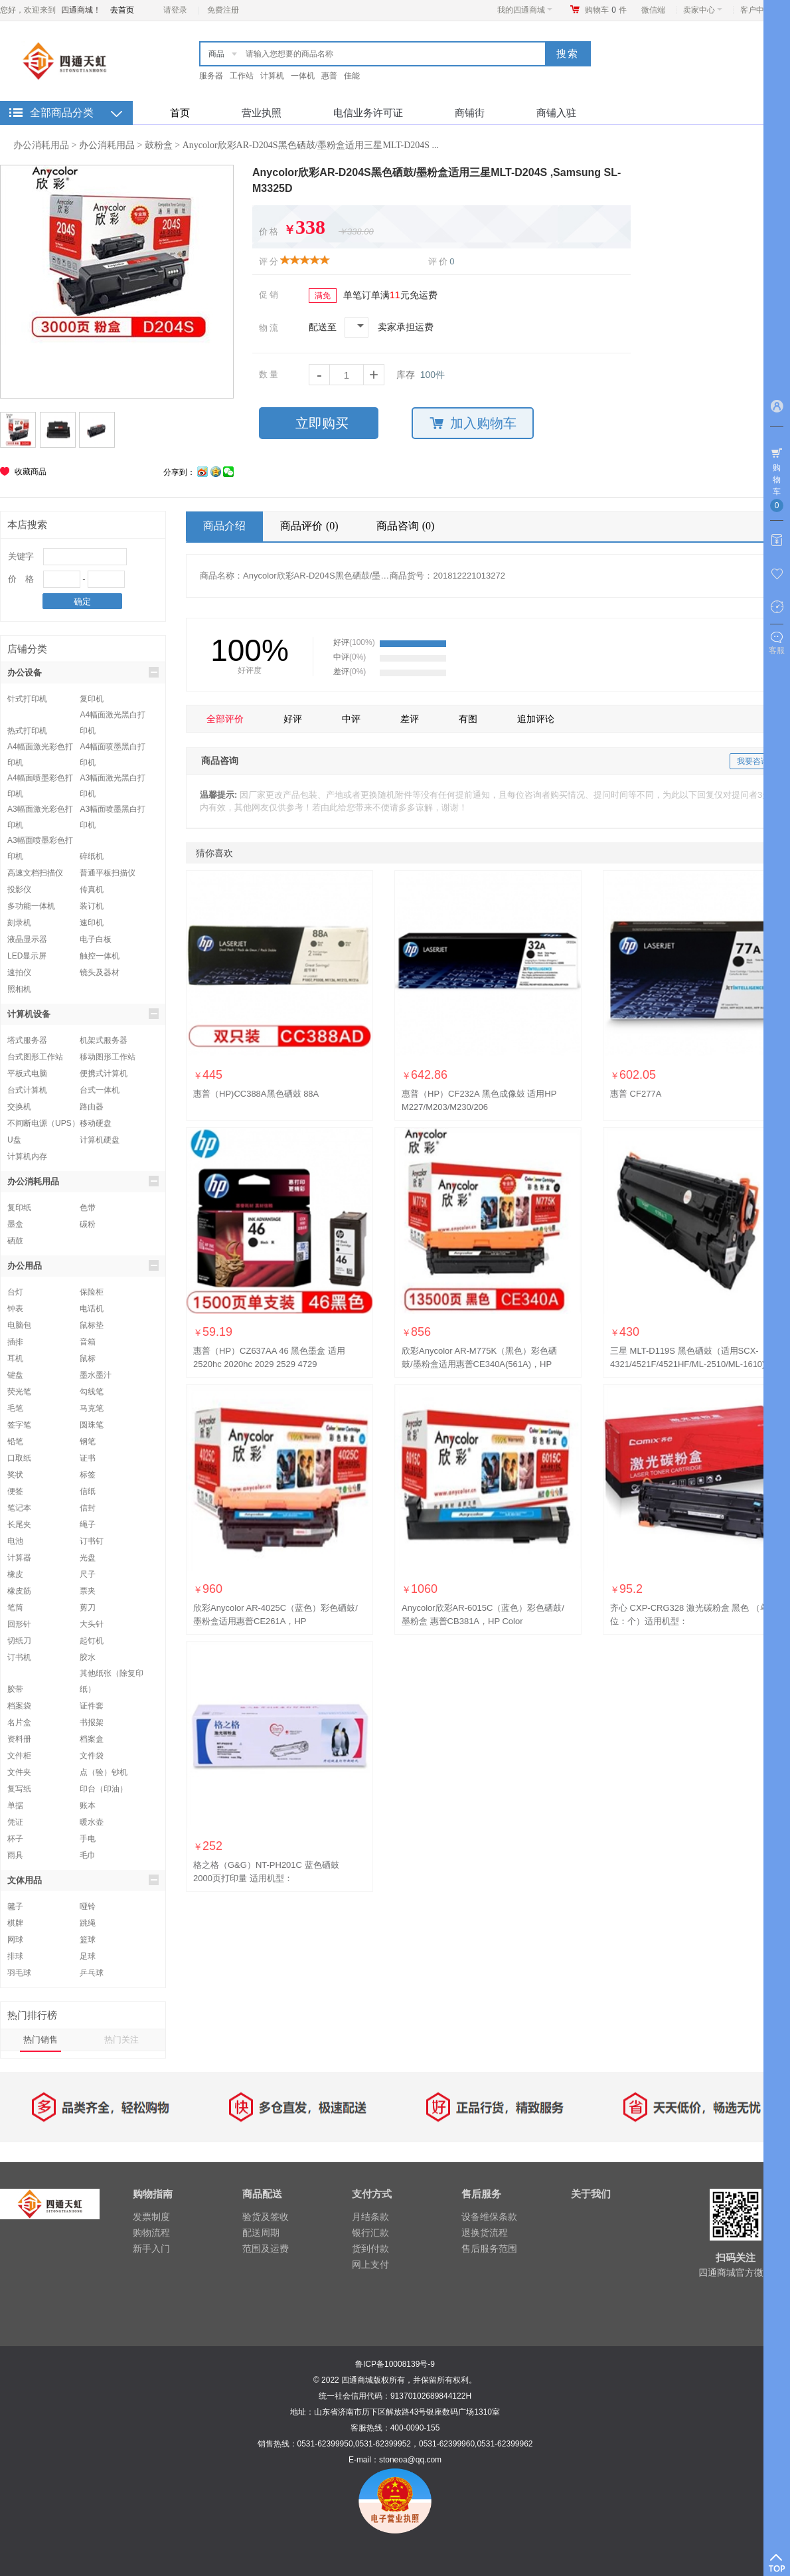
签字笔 (19, 1424)
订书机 (19, 1657)
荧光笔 (19, 1391)
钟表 (15, 1308)
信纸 (88, 1491)
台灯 (15, 1292)
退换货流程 (484, 2232)
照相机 (19, 989)
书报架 (92, 1722)
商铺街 (470, 112)
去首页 (122, 10)
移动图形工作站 (107, 1056)
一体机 (303, 75)
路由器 (92, 1106)
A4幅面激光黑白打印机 (112, 716)
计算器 (19, 1557)
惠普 (329, 75)
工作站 (242, 75)
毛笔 (15, 1408)
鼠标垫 (92, 1325)
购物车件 (606, 10)
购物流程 (151, 2232)
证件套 (92, 1705)
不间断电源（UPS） (43, 1123)
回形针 (19, 1624)
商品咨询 (407, 525)
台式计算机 (27, 1090)
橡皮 (15, 1574)
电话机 (92, 1308)
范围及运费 (265, 2248)
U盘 (14, 1140)
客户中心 (759, 10)
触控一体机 (99, 956)
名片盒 (19, 1722)
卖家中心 (702, 10)
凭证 (15, 1822)
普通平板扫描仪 (107, 872)
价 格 (21, 579)
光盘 (88, 1557)
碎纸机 (92, 856)
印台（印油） (103, 1789)
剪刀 (88, 1607)
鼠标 (88, 1358)
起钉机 (92, 1640)
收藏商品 (30, 471)
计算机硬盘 (99, 1140)
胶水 (88, 1657)
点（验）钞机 (103, 1772)
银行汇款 (370, 2232)
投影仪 (19, 889)
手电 (88, 1838)
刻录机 (19, 922)
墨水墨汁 (96, 1375)
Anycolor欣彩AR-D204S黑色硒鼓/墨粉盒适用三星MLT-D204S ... (311, 145)
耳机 (15, 1358)
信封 (88, 1508)
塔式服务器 (27, 1040)
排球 (15, 1956)
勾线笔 (92, 1391)
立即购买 (322, 423)
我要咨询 (753, 761)
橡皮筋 (19, 1591)
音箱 (88, 1341)
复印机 (92, 698)
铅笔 (15, 1441)
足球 (88, 1956)
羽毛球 (19, 1973)
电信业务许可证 (368, 112)
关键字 (21, 556)
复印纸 (19, 1207)
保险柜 (92, 1292)
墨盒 (15, 1224)
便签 (15, 1491)
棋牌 (15, 1923)
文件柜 (19, 1755)
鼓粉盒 (159, 145)
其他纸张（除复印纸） (111, 1675)
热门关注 (121, 2040)
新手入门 (151, 2248)
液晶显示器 (27, 939)
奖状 (15, 1474)
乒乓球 (92, 1973)
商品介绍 (224, 525)
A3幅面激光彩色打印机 (40, 810)
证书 (88, 1458)
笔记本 (19, 1508)
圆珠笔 (92, 1424)
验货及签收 (265, 2216)
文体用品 (83, 1880)
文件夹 (19, 1772)
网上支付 (370, 2264)
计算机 (272, 75)
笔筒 (15, 1607)
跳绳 (88, 1923)
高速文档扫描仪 (35, 872)
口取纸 (19, 1458)
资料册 (19, 1739)
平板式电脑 (27, 1073)
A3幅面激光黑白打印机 (112, 779)
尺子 (88, 1574)
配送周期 (260, 2232)
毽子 (15, 1906)
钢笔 (88, 1441)
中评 (351, 718)
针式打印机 (27, 698)
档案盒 (92, 1739)
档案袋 (19, 1705)
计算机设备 (83, 1013)
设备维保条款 (489, 2216)
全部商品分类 (62, 112)
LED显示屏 (26, 956)
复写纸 (19, 1789)
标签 (88, 1474)
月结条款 (370, 2216)
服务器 (211, 75)
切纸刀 (19, 1640)
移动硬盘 (96, 1123)
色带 (88, 1207)
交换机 (19, 1106)
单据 (15, 1805)
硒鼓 (15, 1240)
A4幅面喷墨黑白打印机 (112, 748)
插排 (15, 1341)
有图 (468, 718)
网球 (15, 1939)
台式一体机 (99, 1090)
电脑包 (19, 1325)
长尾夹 (19, 1524)
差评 (409, 718)
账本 (88, 1805)
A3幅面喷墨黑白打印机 (112, 810)
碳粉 (88, 1224)
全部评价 (225, 718)
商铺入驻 (556, 112)
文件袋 (92, 1755)
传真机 (92, 889)
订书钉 (92, 1541)
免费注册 (223, 10)
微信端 (653, 10)
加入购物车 (473, 423)
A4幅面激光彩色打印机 (40, 748)
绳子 (88, 1524)
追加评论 (535, 718)
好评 (292, 718)
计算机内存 (27, 1156)
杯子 (15, 1838)
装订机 (92, 906)
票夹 (88, 1591)
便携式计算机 (103, 1073)
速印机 (92, 922)
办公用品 (83, 1265)
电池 (15, 1541)
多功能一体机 (31, 906)
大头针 (92, 1624)
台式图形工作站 (35, 1056)
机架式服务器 (103, 1040)
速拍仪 (19, 972)
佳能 (352, 75)
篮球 (88, 1939)
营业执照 (261, 112)
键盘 (15, 1375)
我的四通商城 (524, 10)
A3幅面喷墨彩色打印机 (40, 842)
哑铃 (88, 1906)
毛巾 (88, 1855)
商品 (216, 53)
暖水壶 (92, 1822)
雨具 (15, 1855)
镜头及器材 (99, 972)
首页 (180, 112)
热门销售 (40, 2040)
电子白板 (96, 939)
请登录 (175, 10)
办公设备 (83, 672)
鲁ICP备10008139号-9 (395, 2364)
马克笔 (92, 1408)
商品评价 (311, 525)
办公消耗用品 (41, 144)
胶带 (15, 1689)
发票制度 (151, 2216)
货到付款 (370, 2248)
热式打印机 (27, 730)
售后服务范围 (489, 2248)
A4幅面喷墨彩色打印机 (40, 779)
